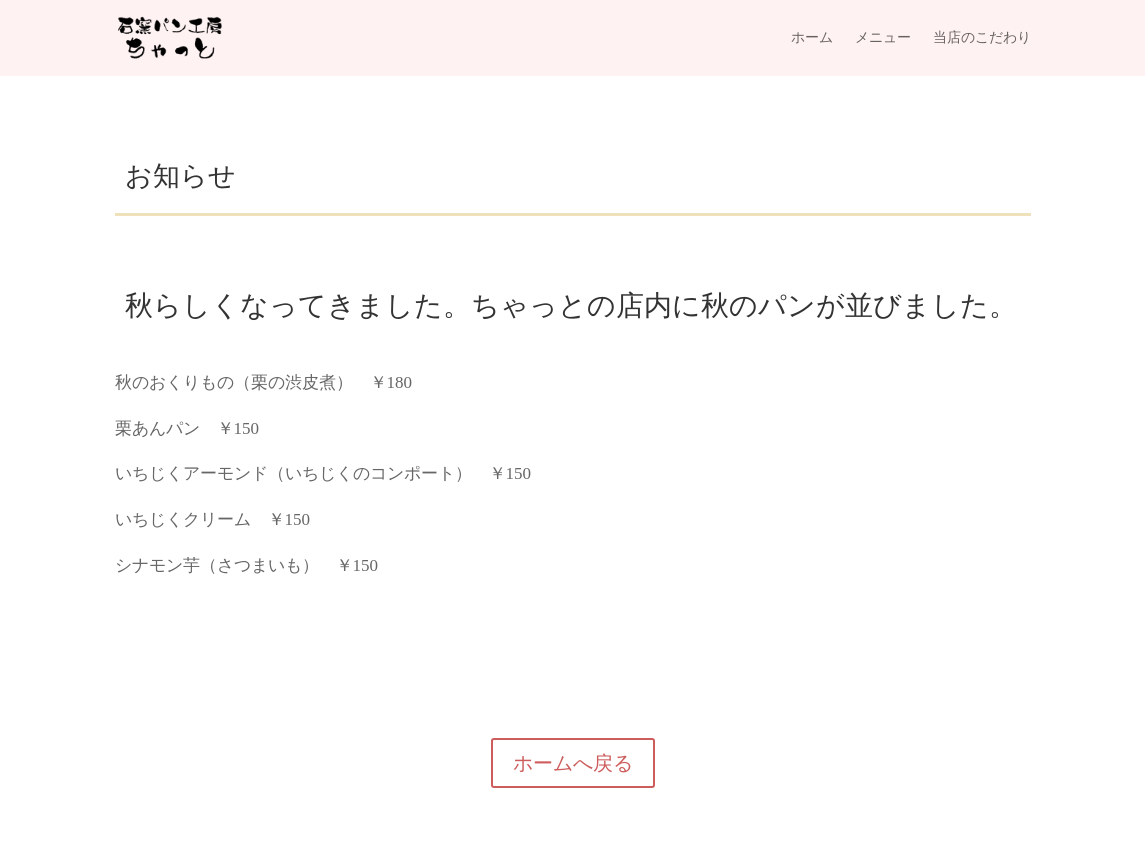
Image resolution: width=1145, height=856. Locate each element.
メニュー (883, 37)
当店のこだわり (982, 37)
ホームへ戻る (573, 763)
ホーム (812, 37)
